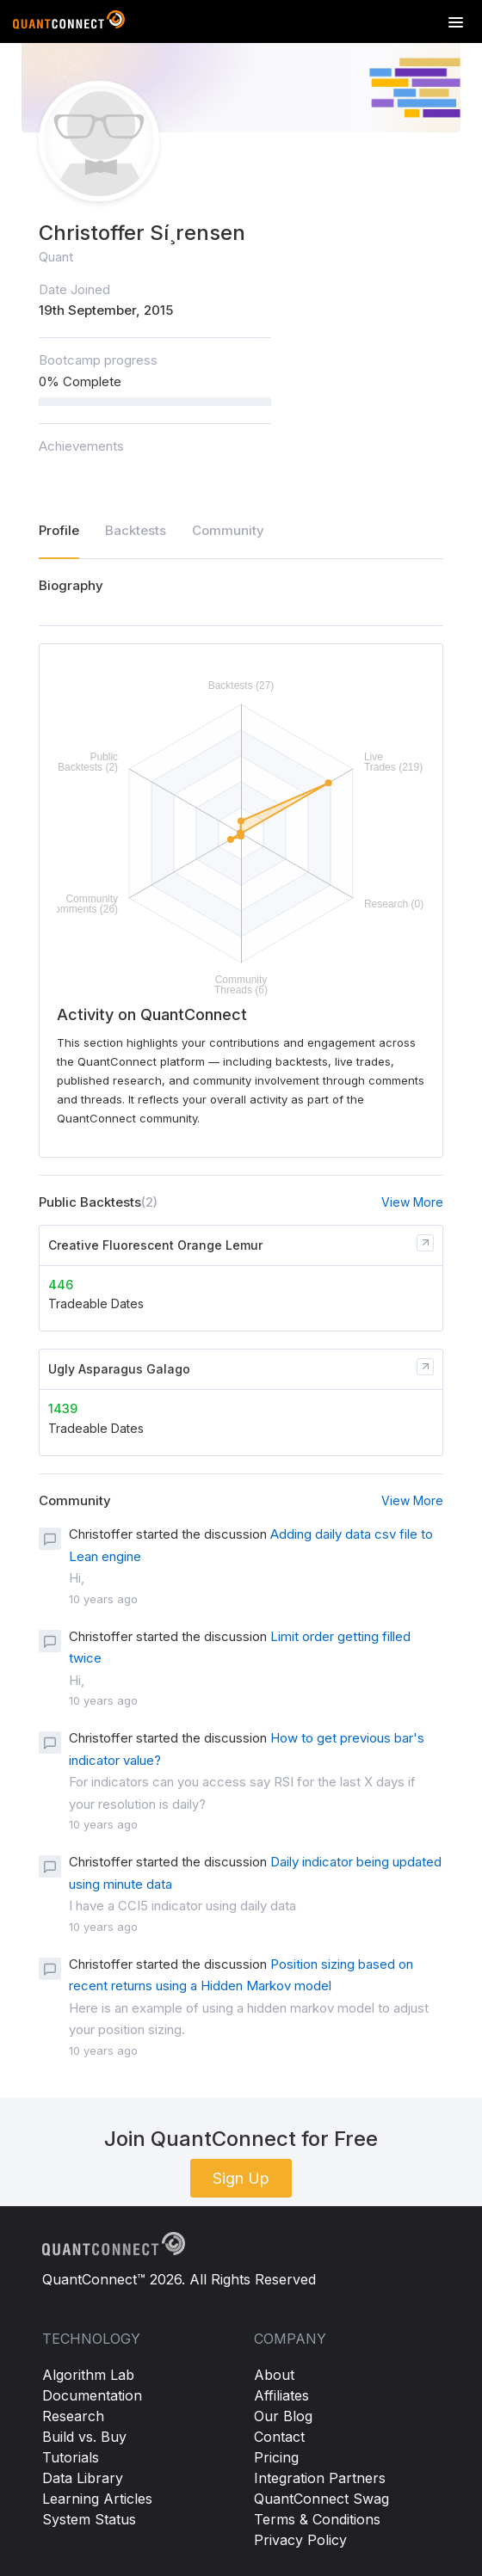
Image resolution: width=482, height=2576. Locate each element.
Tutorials (70, 2457)
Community (228, 530)
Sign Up (241, 2178)
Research (73, 2416)
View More (412, 1202)
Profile (59, 530)
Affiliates (281, 2395)
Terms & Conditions (317, 2519)
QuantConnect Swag (321, 2498)
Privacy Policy (300, 2539)
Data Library (82, 2478)
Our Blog (283, 2416)
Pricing (276, 2457)
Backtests (135, 530)
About (274, 2374)
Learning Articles (97, 2498)
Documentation (92, 2395)
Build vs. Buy (84, 2436)
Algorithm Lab (88, 2374)
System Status (89, 2519)
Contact (279, 2436)
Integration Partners (320, 2478)
